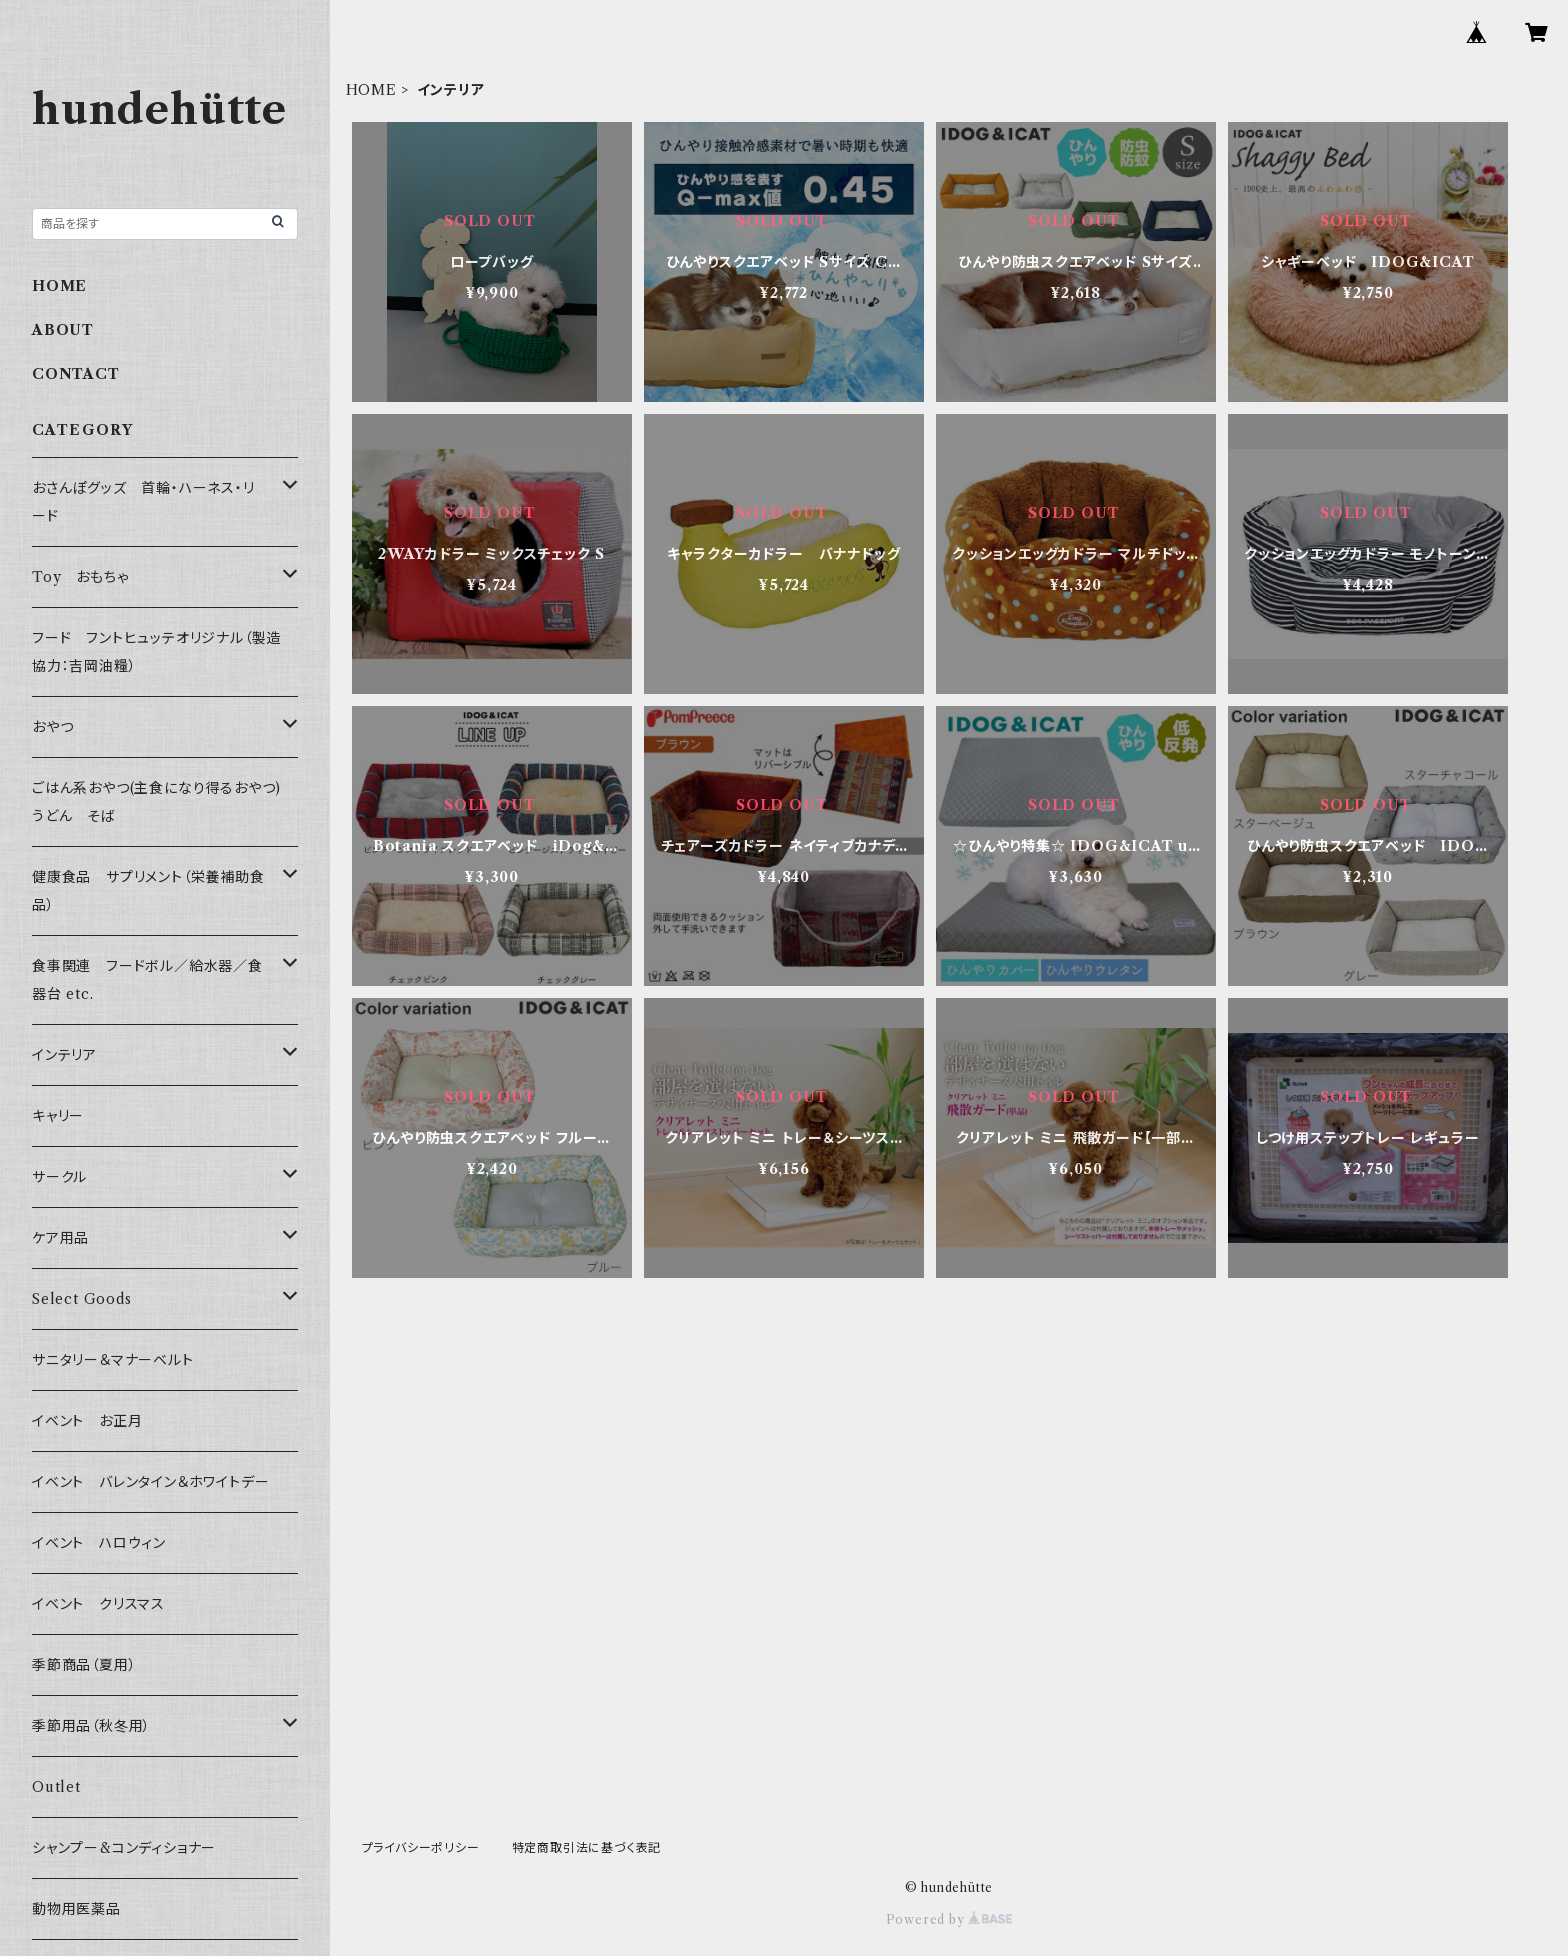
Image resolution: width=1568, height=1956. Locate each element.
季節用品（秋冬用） (91, 1726)
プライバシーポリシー (421, 1847)
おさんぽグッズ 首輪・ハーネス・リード (143, 502)
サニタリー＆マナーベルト (113, 1360)
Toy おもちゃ (80, 577)
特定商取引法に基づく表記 (587, 1847)
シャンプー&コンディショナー (124, 1848)
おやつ (52, 727)
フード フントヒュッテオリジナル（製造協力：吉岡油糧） (156, 652)
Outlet (56, 1787)
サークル (59, 1177)
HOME (371, 90)
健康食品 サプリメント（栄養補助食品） (148, 891)
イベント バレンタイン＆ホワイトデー (150, 1482)
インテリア (64, 1055)
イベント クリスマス (98, 1604)
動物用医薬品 (76, 1909)
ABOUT (63, 330)
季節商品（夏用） (84, 1665)
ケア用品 (60, 1238)
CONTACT (76, 374)
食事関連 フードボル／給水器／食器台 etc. (147, 980)
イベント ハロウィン (99, 1543)
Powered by (949, 1919)
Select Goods (82, 1299)
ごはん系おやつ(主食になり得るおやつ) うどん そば (164, 802)
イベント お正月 (87, 1421)
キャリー (58, 1116)
